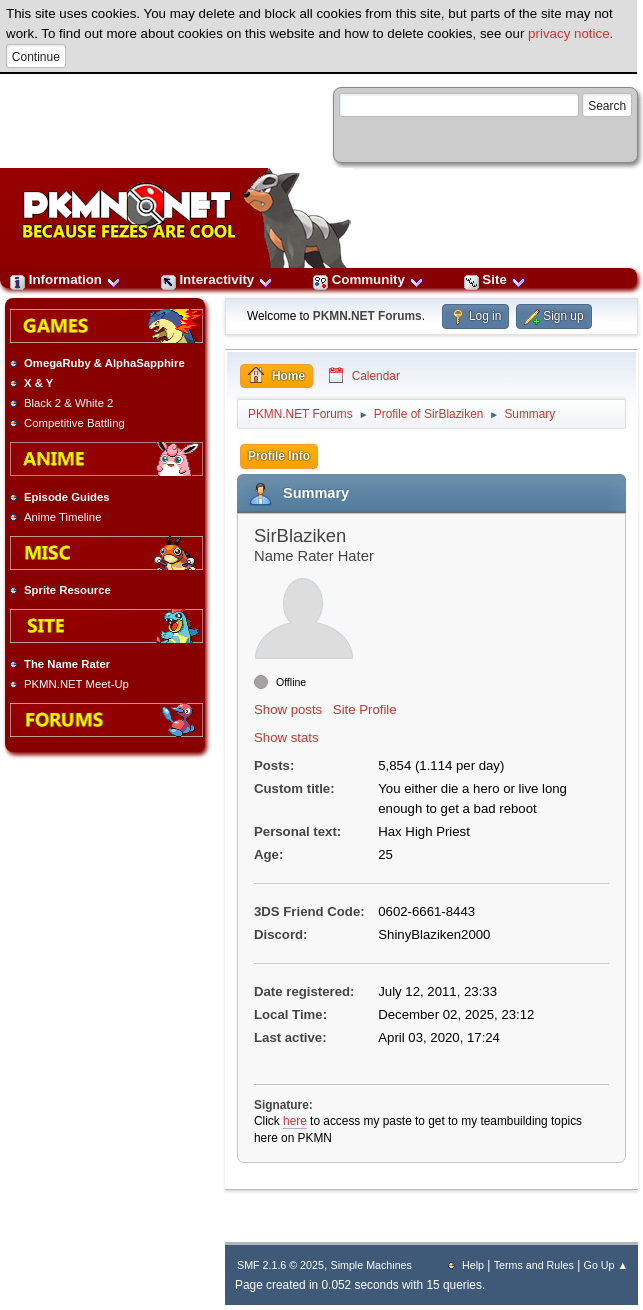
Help (473, 1265)
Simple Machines (371, 1265)
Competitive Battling (74, 423)
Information (65, 279)
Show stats (286, 737)
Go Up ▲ (606, 1265)
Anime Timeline (62, 517)
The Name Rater (67, 664)
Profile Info (279, 456)
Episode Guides (67, 497)
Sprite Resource (67, 590)
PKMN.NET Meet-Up (76, 684)
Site (495, 279)
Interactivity (217, 279)
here (295, 1121)
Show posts (288, 709)
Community (368, 279)
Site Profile (365, 709)
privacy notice (569, 33)
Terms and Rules (534, 1265)
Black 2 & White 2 (68, 403)
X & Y (38, 383)
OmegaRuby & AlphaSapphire (104, 363)
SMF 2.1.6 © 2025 (280, 1265)
